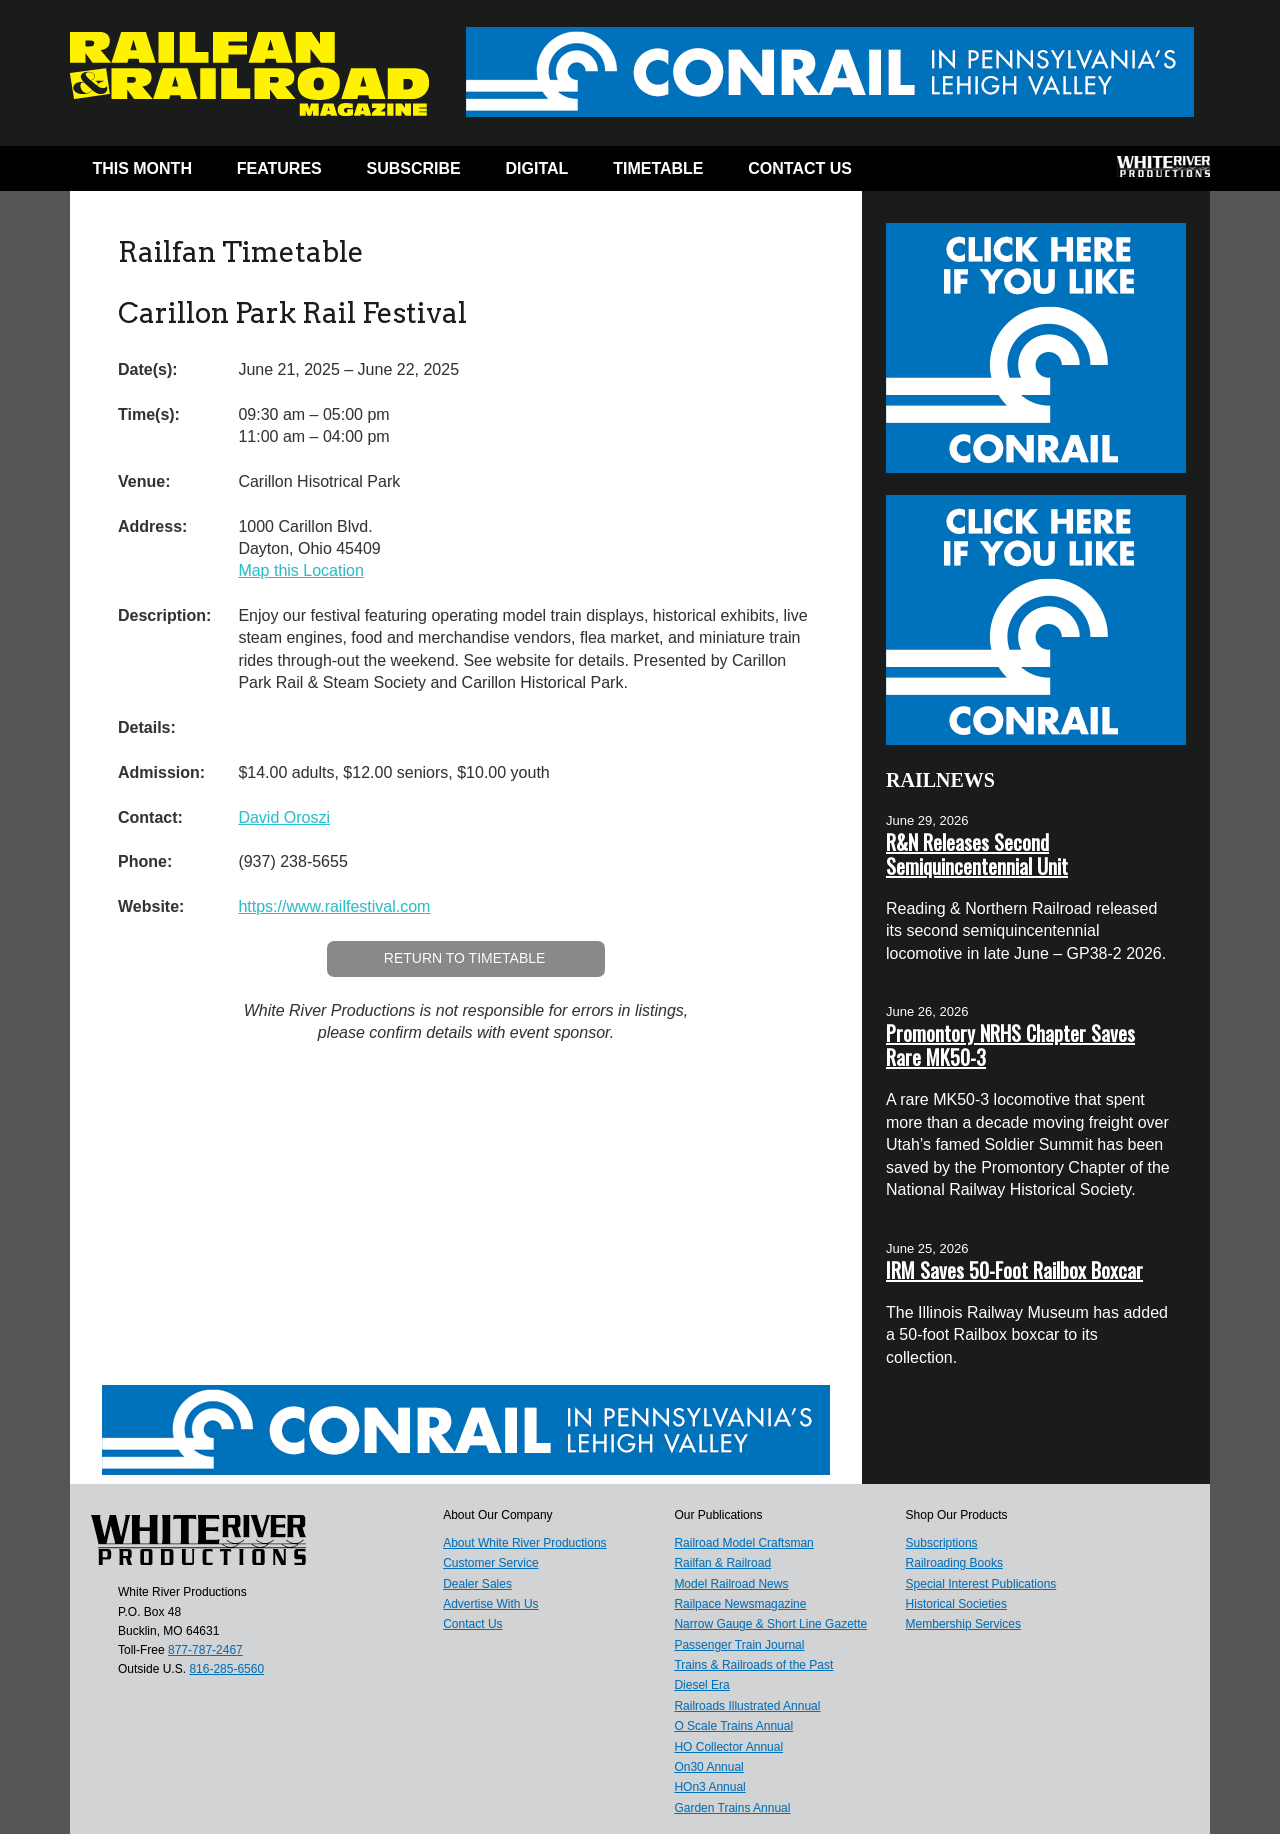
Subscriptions (942, 1543)
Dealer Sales (477, 1584)
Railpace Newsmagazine (740, 1604)
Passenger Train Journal (739, 1645)
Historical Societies (956, 1604)
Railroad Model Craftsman (743, 1543)
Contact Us (800, 168)
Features (279, 168)
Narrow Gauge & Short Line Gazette (770, 1624)
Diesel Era (701, 1685)
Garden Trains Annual (732, 1808)
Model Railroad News (731, 1584)
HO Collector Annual (728, 1747)
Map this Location (300, 570)
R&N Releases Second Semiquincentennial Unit (977, 854)
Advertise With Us (490, 1604)
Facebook (912, 173)
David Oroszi (284, 817)
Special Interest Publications (981, 1584)
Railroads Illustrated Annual (747, 1706)
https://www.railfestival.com (334, 906)
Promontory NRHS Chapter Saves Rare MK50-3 (1010, 1045)
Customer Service (490, 1563)
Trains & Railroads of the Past (753, 1665)
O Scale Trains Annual (733, 1726)
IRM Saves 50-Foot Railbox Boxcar (1014, 1270)
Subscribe (414, 168)
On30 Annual (708, 1767)
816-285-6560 (226, 1669)
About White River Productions (524, 1543)
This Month (142, 168)
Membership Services (963, 1624)
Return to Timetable (465, 958)
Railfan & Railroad (722, 1563)
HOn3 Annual (709, 1787)
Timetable (658, 168)
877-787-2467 (205, 1650)
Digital (537, 168)
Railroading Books (954, 1563)
